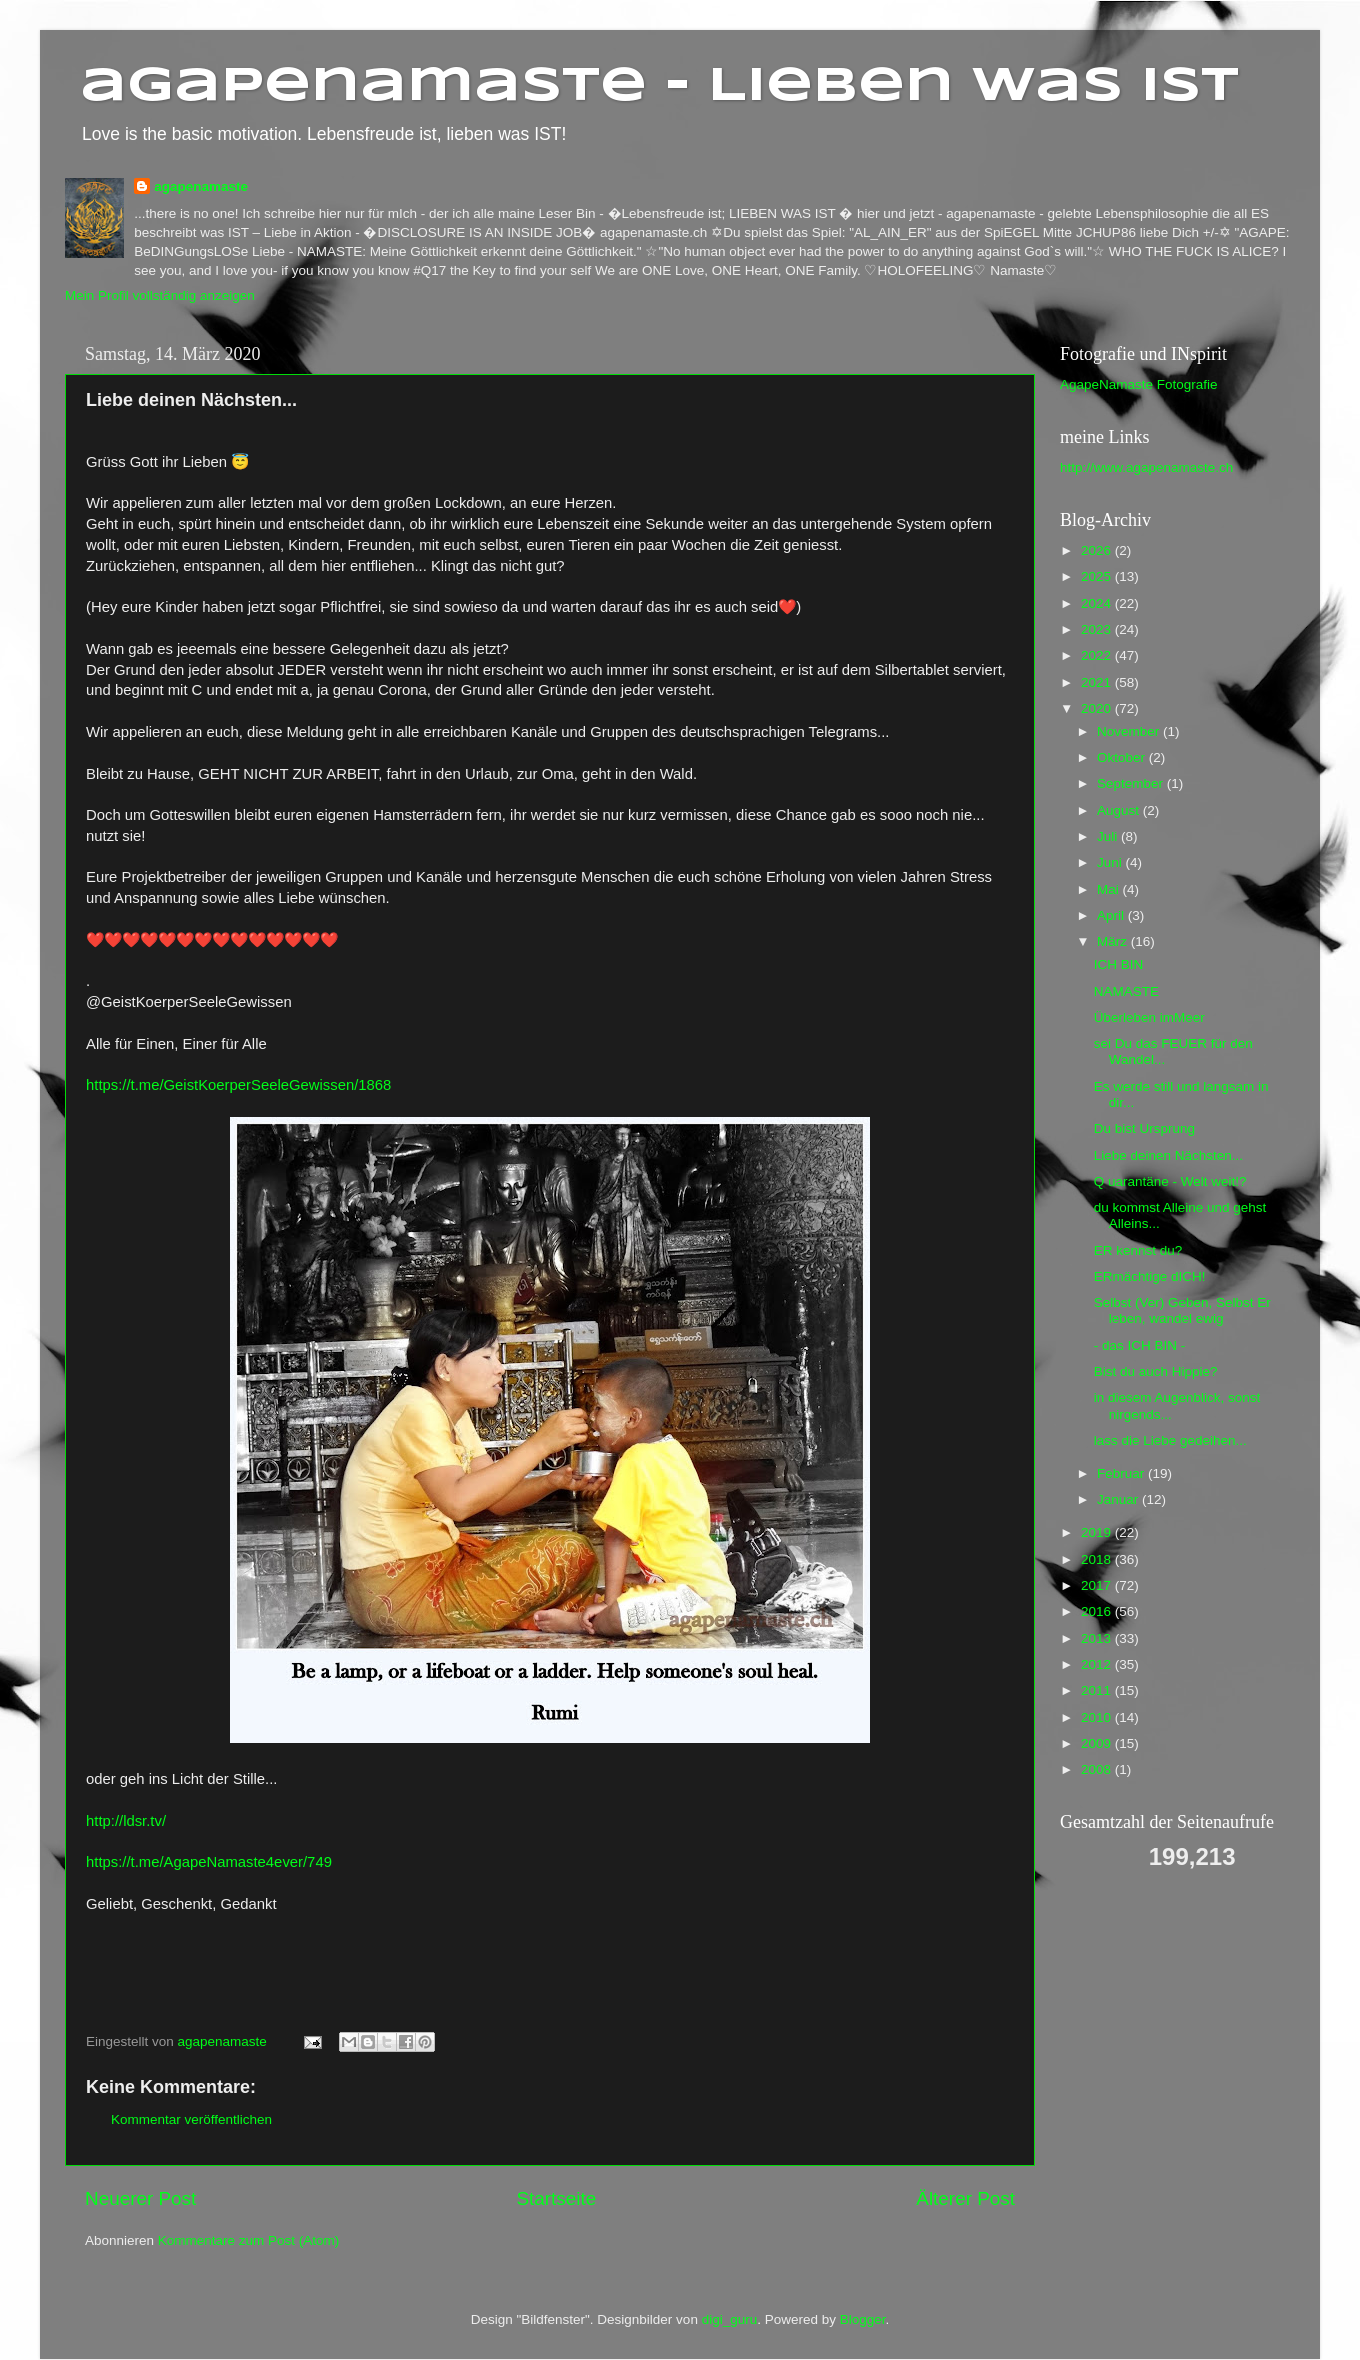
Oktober (1123, 757)
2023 (1098, 629)
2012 (1098, 1664)
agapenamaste (201, 186)
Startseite (556, 2198)
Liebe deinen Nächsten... (1168, 1155)
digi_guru (730, 2319)
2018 (1098, 1559)
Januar (1119, 1499)
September (1132, 783)
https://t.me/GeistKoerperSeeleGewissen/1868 (238, 1085)
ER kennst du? (1138, 1250)
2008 (1098, 1769)
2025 (1098, 576)
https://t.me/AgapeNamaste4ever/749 (209, 1862)
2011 (1098, 1690)
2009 (1098, 1743)
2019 (1098, 1532)
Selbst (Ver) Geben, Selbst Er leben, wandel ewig (1182, 1310)
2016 (1098, 1611)
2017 (1098, 1585)
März (1114, 941)
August (1120, 810)
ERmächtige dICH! (1150, 1276)
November (1130, 731)
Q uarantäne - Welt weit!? (1170, 1181)
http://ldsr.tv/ (126, 1821)
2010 (1098, 1717)
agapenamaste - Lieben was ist (659, 87)
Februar (1122, 1473)
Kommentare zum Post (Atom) (249, 2240)
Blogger (863, 2319)
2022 (1098, 655)
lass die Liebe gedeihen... (1170, 1440)
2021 (1098, 682)
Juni (1111, 862)
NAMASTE (1126, 991)
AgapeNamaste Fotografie (1139, 384)
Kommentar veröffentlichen (191, 2119)
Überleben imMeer (1149, 1017)
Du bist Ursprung (1144, 1128)
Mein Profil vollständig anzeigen (160, 295)
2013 (1098, 1638)
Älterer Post (965, 2198)
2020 (1098, 708)
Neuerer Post (140, 2198)
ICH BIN (1119, 964)
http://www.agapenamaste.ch (1146, 467)
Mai (1110, 889)
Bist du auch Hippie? (1156, 1371)
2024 (1098, 603)
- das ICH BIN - (1140, 1345)
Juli (1109, 836)
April (1112, 915)
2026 (1098, 550)
